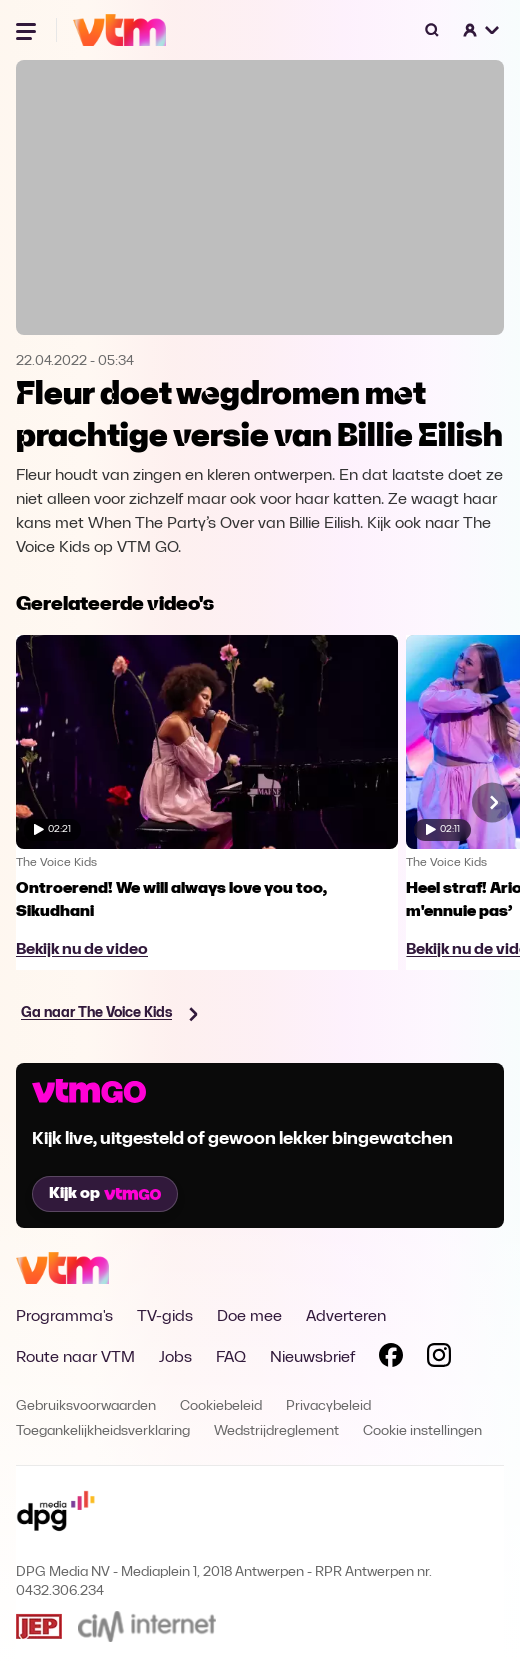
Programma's (64, 1317)
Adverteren (346, 1317)
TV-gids (165, 1317)
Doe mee (249, 1317)
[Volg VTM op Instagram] (439, 1359)
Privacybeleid (328, 1406)
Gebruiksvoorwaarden (86, 1406)
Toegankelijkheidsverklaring (103, 1431)
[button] (482, 30)
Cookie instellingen (422, 1431)
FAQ (231, 1358)
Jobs (175, 1358)
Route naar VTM (75, 1358)
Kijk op (105, 1194)
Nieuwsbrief (312, 1358)
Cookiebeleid (221, 1406)
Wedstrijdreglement (276, 1431)
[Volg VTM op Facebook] (391, 1359)
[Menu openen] (28, 30)
